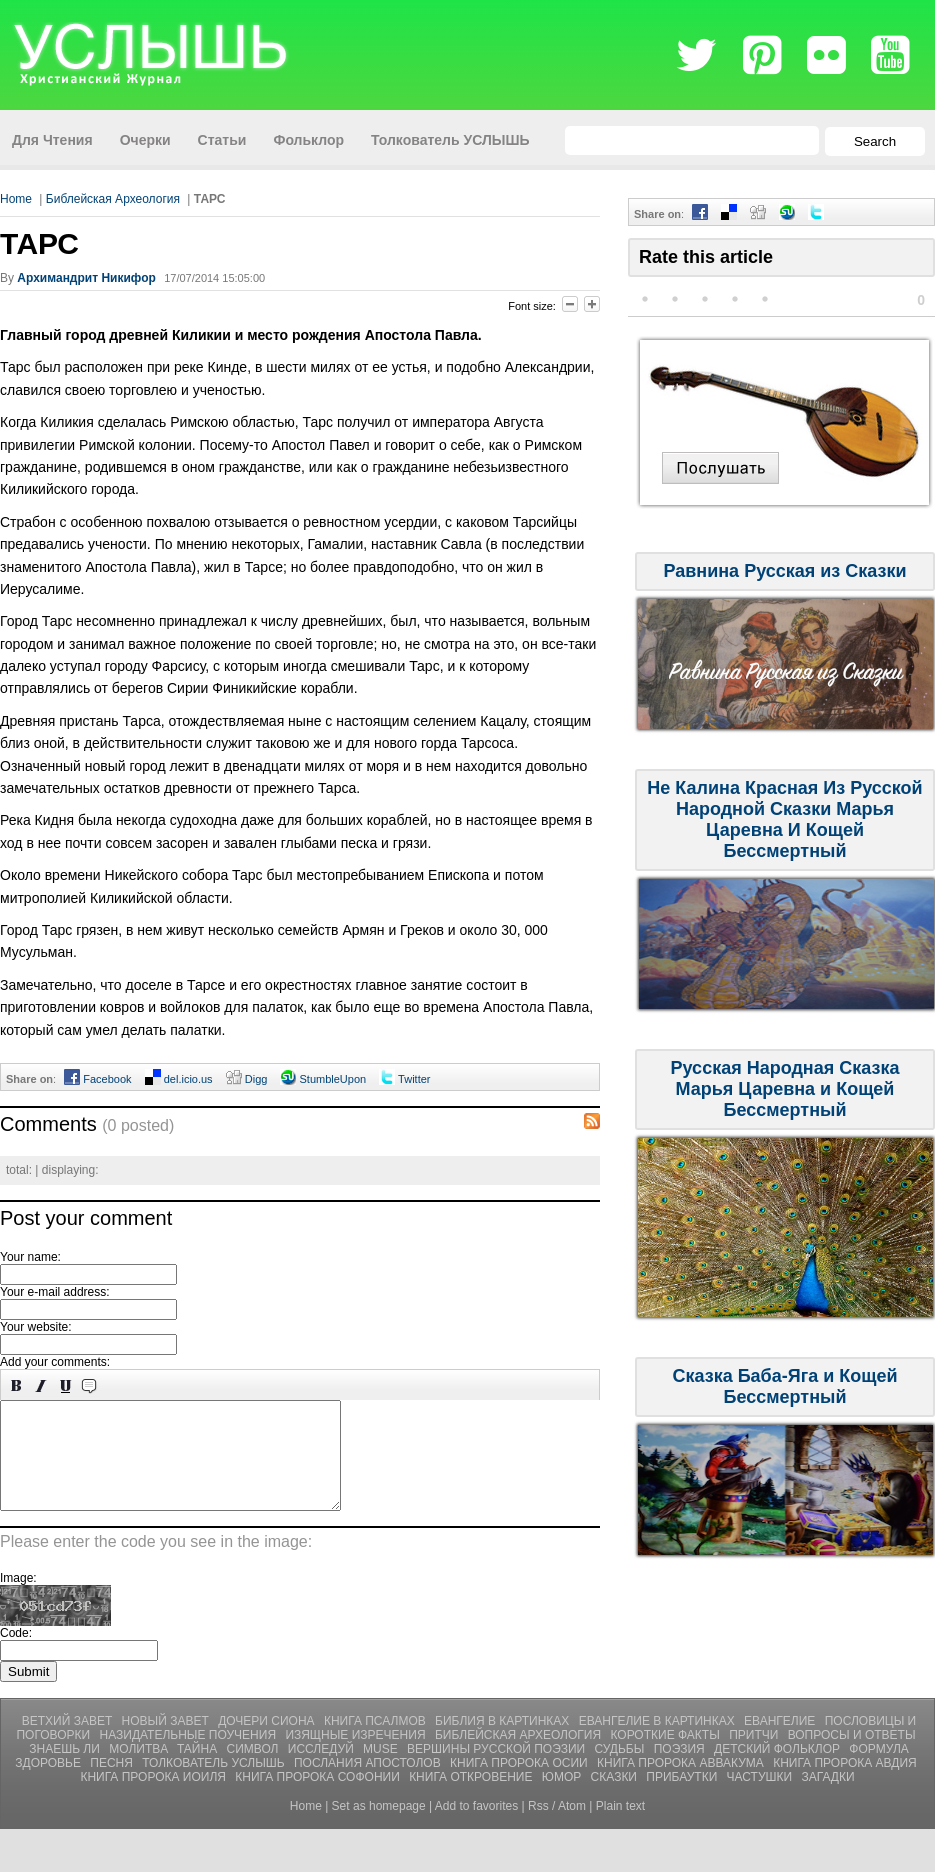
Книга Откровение (472, 1798)
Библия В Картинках (504, 1742)
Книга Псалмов (376, 1742)
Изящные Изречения (356, 1756)
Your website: (36, 1327)
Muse (382, 1770)
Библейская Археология (113, 199)
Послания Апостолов (369, 1784)
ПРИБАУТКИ (683, 1798)
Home (16, 199)
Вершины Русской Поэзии (497, 1770)
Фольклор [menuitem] (308, 140)
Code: (16, 1654)
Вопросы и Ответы (852, 1756)
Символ (254, 1770)
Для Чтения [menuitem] (52, 140)
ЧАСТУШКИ (761, 1798)
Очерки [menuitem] (145, 140)
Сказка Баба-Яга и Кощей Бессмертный (784, 1386)
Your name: (30, 1257)
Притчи (755, 1756)
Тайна (199, 1770)
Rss (538, 1827)
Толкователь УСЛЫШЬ (215, 1784)
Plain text (620, 1827)
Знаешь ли (66, 1770)
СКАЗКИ (616, 1798)
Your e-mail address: (55, 1292)
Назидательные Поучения (189, 1756)
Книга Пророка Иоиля (154, 1798)
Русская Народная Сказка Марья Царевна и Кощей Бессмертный (785, 1089)
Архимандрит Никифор (86, 278)
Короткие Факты (666, 1756)
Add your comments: (55, 1362)
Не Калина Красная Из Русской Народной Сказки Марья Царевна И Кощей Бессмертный (784, 819)
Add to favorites (476, 1827)
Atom (572, 1827)
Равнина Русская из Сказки (784, 571)
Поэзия (681, 1770)
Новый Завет (167, 1742)
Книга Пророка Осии (520, 1784)
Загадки (828, 1798)
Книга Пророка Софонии (319, 1798)
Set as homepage (379, 1827)
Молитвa (140, 1770)
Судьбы (621, 1770)
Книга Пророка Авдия (845, 1784)
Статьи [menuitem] (222, 140)
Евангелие (781, 1742)
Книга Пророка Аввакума (682, 1784)
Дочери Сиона (268, 1742)
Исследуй (322, 1770)
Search (875, 141)
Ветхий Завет (69, 1742)
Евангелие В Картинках (658, 1742)
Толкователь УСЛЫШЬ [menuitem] (450, 140)
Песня (113, 1784)
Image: (18, 1599)
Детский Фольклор (778, 1770)
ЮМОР (563, 1798)
